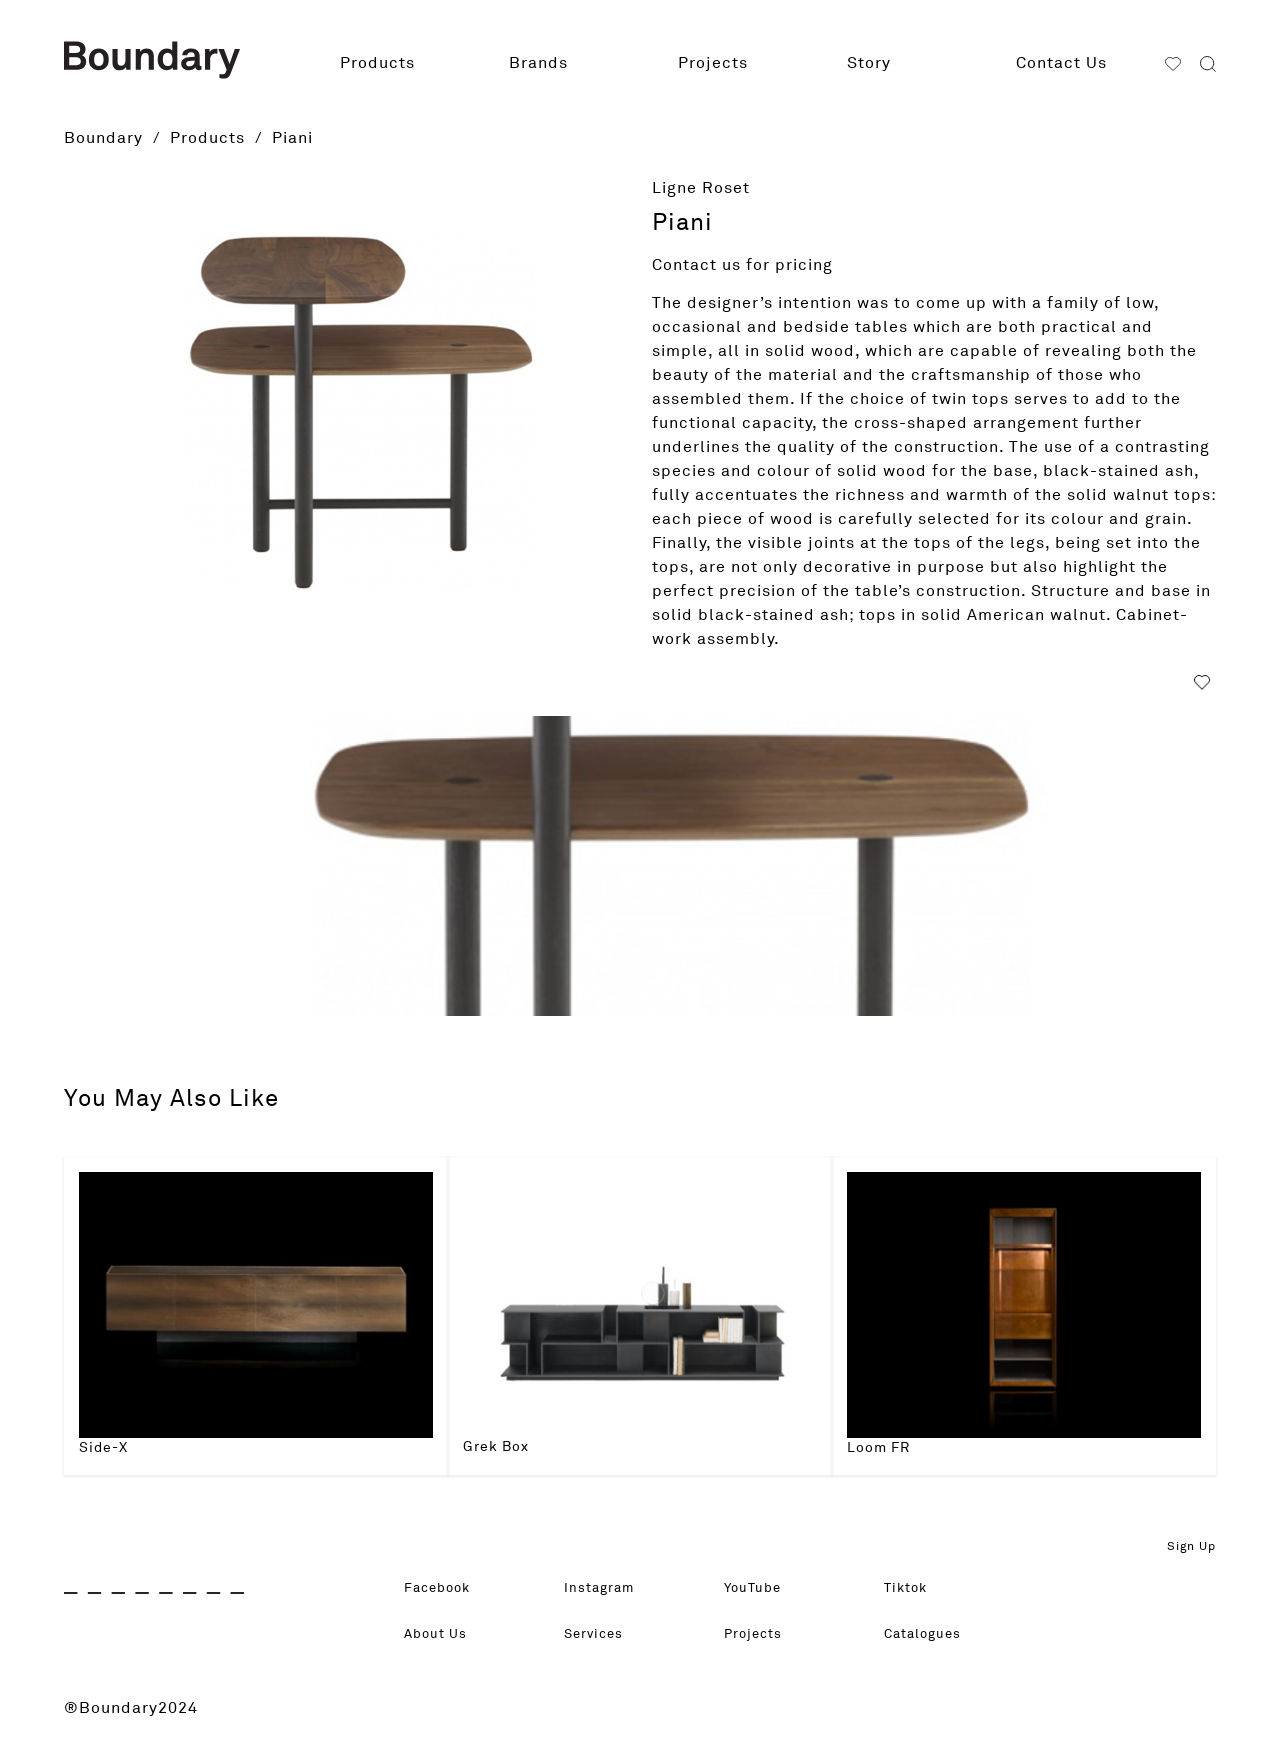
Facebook (444, 1589)
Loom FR (878, 1448)
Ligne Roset (701, 188)
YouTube (758, 1589)
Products (377, 63)
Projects (713, 63)
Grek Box (496, 1447)
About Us (441, 1635)
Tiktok (910, 1589)
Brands (538, 63)
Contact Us (1061, 63)
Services (599, 1635)
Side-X (103, 1448)
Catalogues (930, 1635)
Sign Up (1191, 1547)
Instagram (606, 1589)
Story (869, 63)
